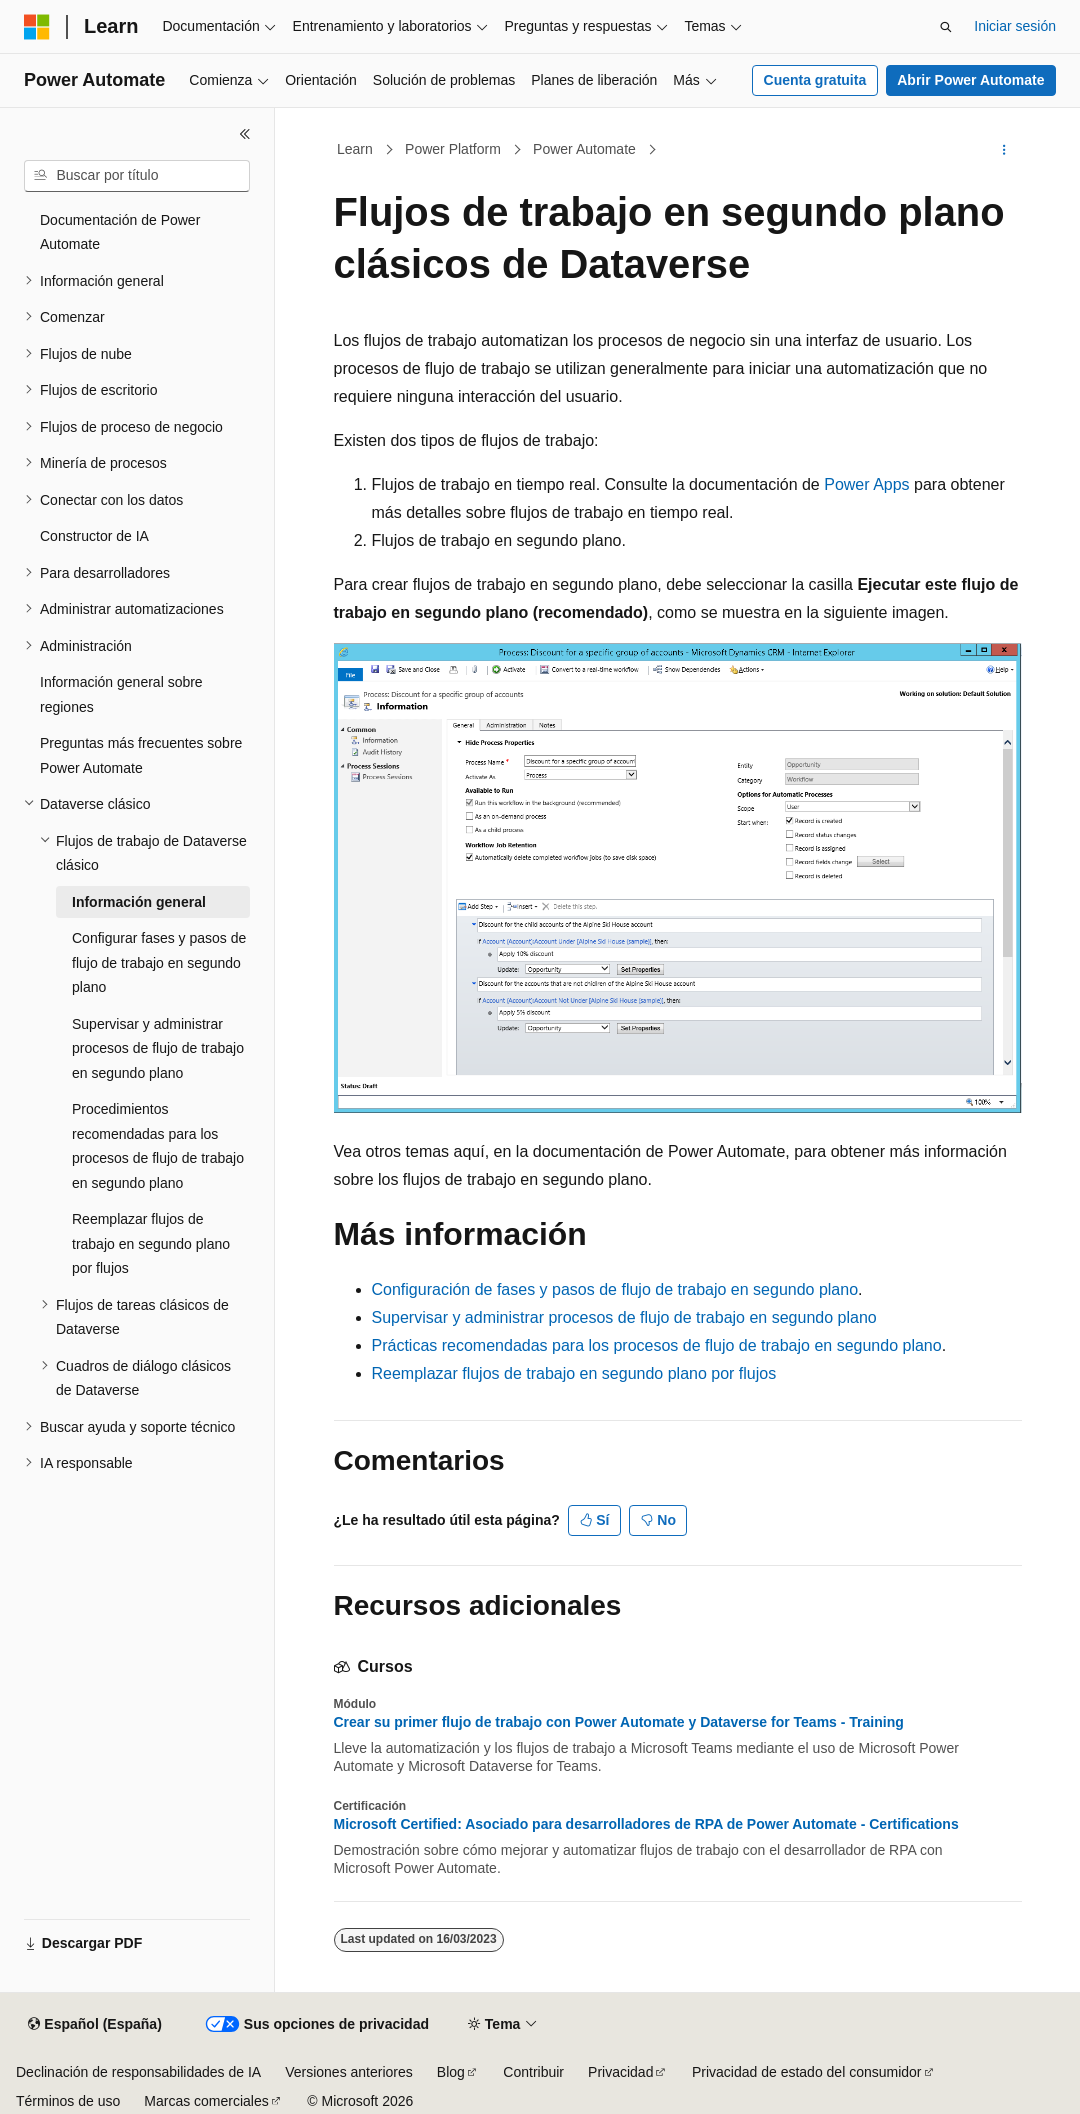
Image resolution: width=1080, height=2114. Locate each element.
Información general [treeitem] (139, 902)
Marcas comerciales (206, 2101)
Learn (355, 149)
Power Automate (584, 149)
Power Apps (866, 484)
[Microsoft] (37, 27)
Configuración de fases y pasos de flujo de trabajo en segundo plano (615, 1289)
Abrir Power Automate (970, 80)
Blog (451, 2072)
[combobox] (137, 176)
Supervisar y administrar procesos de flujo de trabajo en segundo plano (624, 1317)
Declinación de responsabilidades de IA (138, 2072)
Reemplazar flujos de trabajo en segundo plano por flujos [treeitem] (151, 1243)
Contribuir (533, 2072)
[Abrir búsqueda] (946, 27)
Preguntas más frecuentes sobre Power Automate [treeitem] (141, 755)
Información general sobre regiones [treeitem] (121, 694)
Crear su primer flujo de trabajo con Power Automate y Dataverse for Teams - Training (619, 1722)
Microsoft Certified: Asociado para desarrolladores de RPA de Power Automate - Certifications (646, 1824)
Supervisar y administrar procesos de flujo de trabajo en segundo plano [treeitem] (158, 1048)
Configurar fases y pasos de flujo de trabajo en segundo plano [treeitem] (159, 962)
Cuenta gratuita (815, 80)
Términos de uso (68, 2101)
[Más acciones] (1003, 150)
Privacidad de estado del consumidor (807, 2072)
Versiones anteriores (349, 2072)
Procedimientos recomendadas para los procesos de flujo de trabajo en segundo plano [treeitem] (158, 1146)
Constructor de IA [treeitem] (94, 536)
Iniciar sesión (1015, 26)
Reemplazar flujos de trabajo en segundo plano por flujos (574, 1373)
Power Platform (453, 149)
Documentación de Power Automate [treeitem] (120, 232)
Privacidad (620, 2072)
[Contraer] (245, 134)
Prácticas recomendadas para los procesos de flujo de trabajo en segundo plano (657, 1345)
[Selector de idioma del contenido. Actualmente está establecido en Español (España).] (94, 2025)
